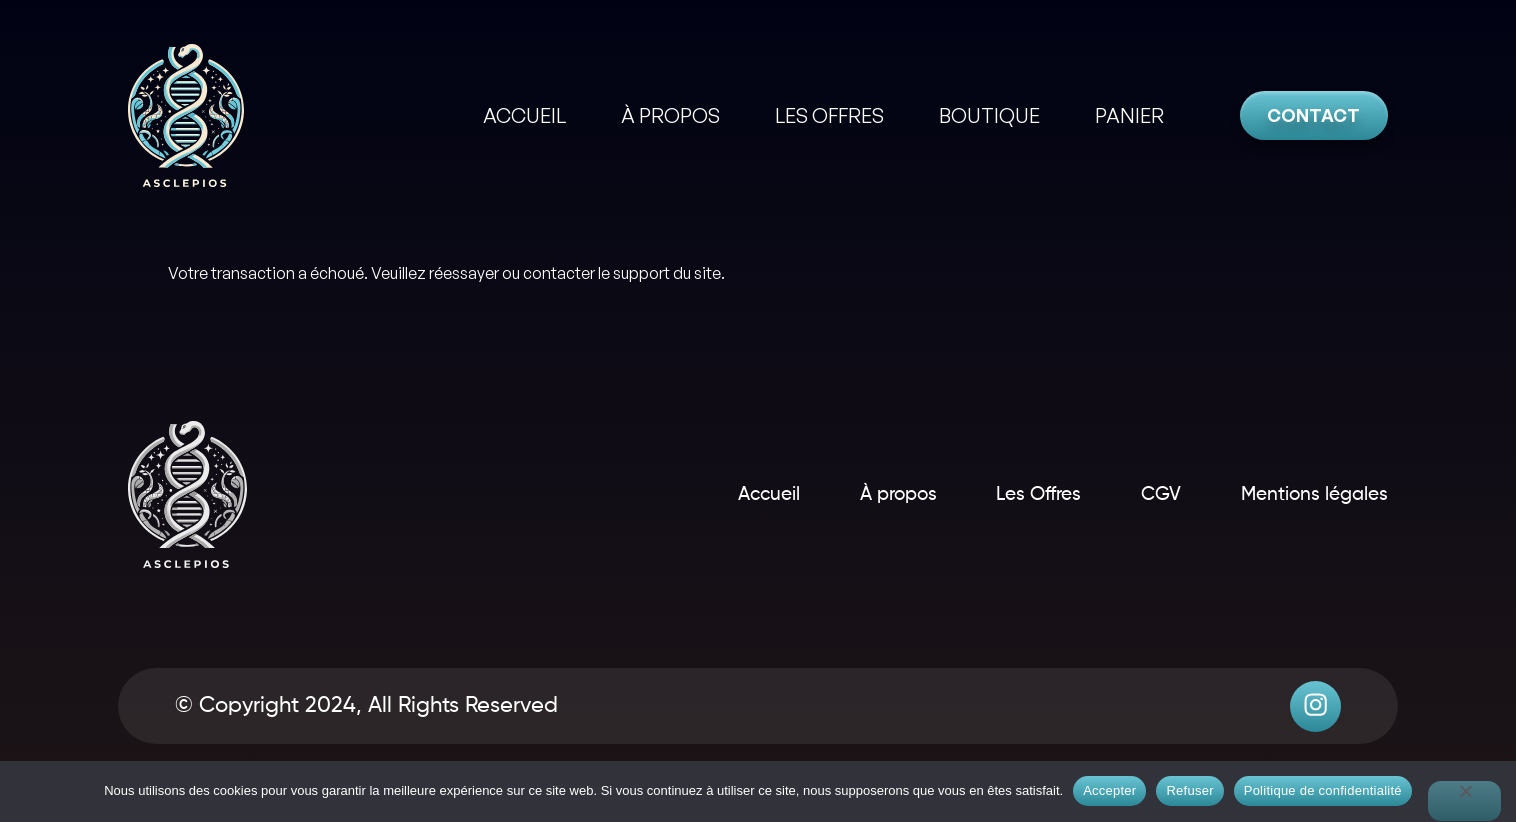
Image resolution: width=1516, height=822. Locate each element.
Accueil (704, 494)
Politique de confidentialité (1323, 790)
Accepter (1109, 790)
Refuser (1189, 790)
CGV (1142, 494)
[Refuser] (1464, 801)
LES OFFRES (829, 115)
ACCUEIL (524, 115)
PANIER (1129, 115)
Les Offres (1005, 494)
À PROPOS (670, 115)
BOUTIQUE (989, 115)
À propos (848, 494)
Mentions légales (1310, 494)
